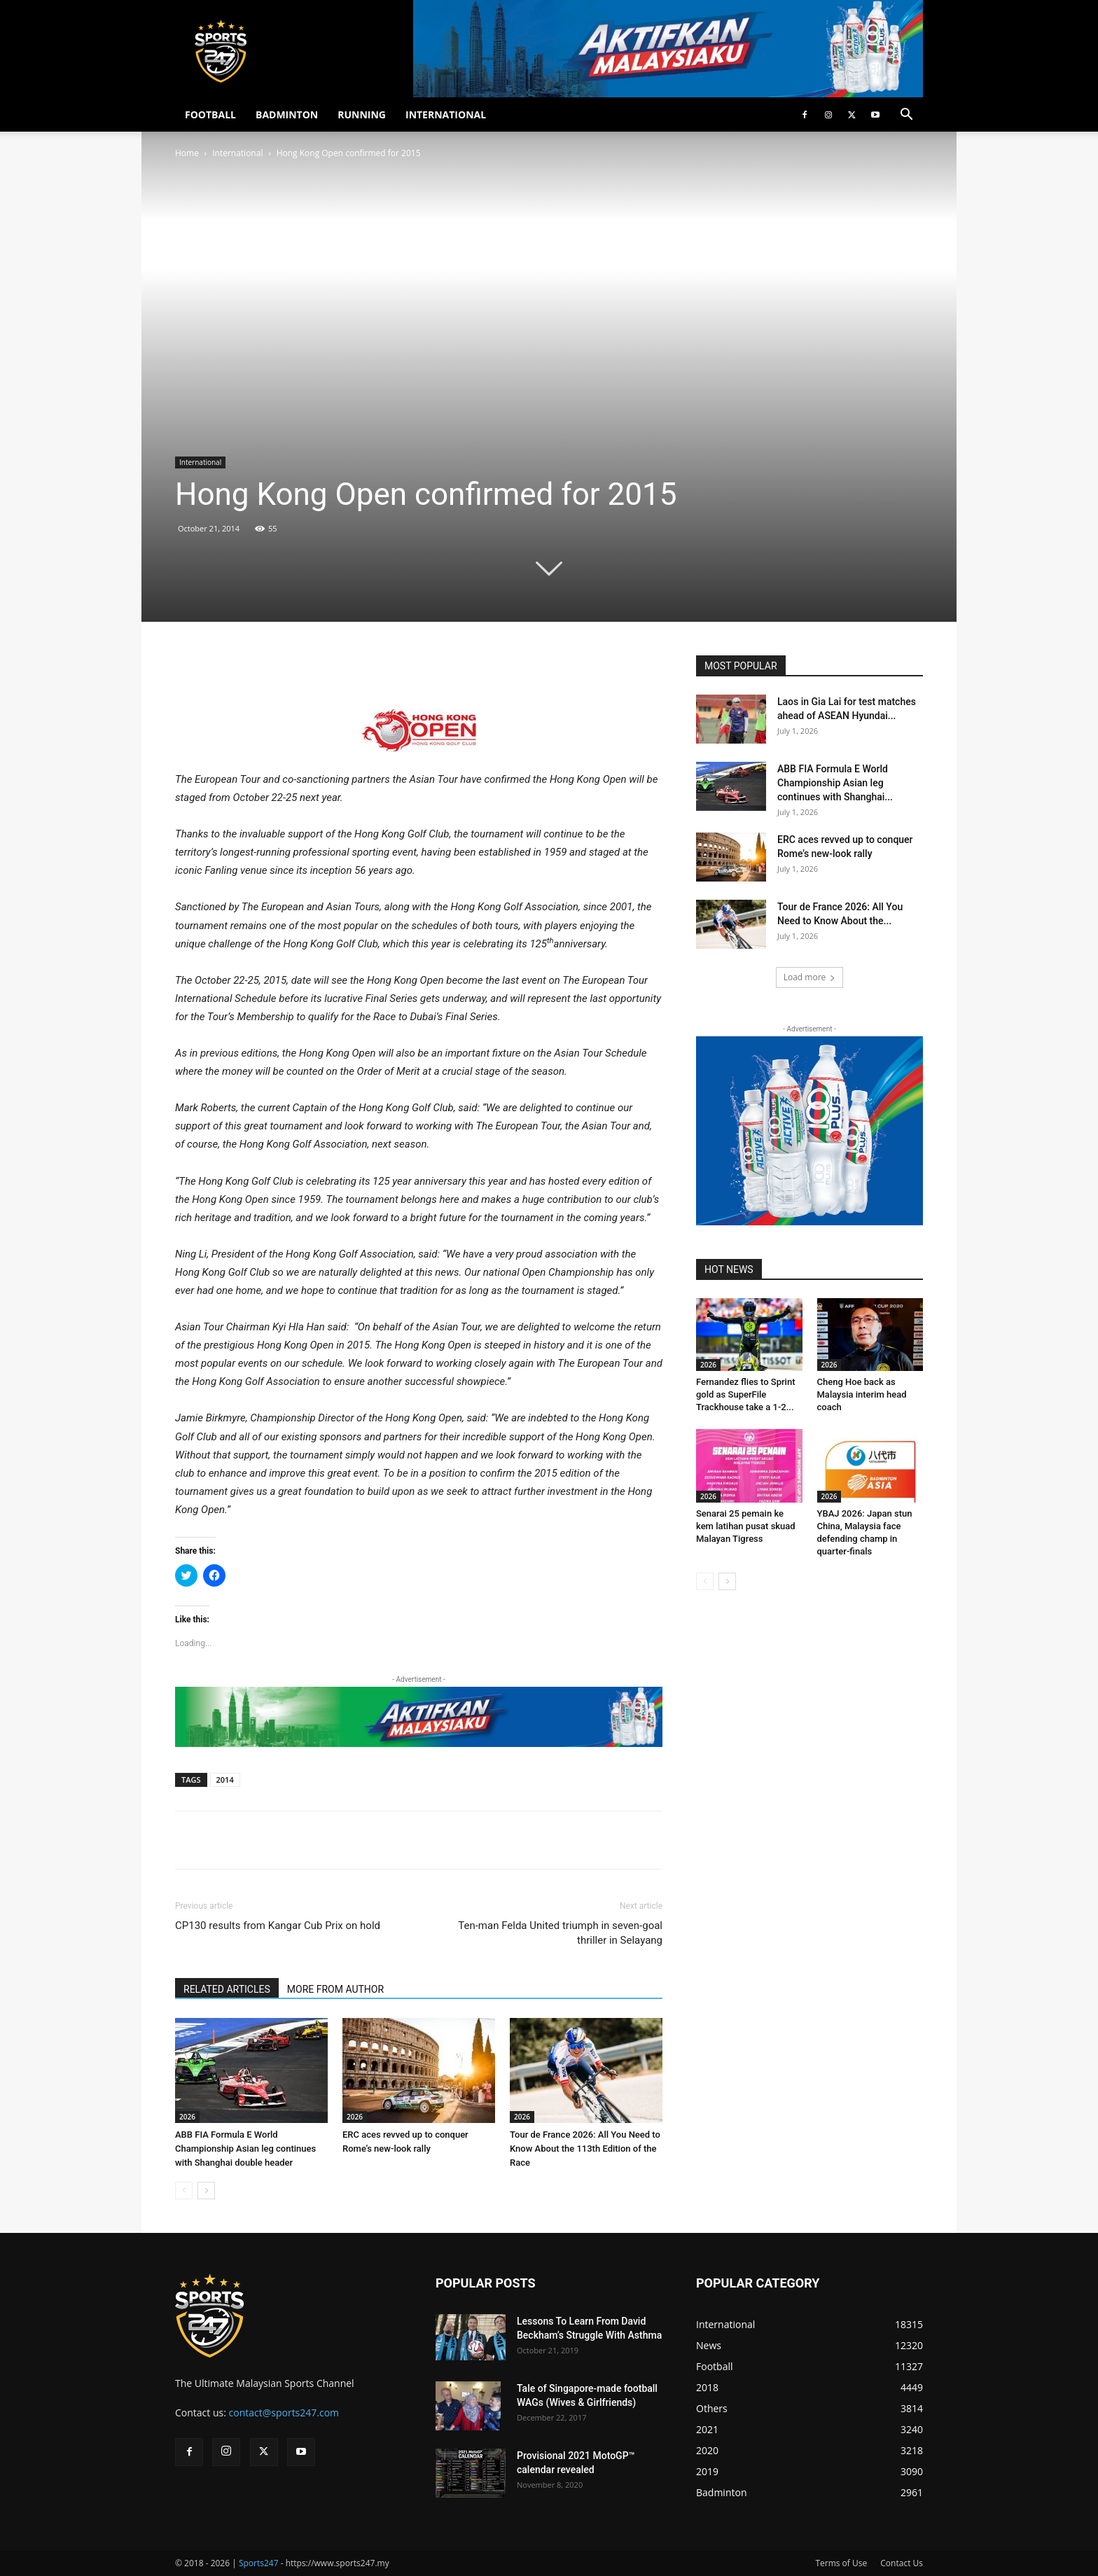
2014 (225, 1779)
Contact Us (901, 2563)
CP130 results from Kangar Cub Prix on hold (277, 1925)
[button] (906, 116)
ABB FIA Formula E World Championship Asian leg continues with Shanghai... (835, 782)
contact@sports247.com (284, 2412)
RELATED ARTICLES (226, 1989)
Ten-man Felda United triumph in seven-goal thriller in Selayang (560, 1933)
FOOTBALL (210, 114)
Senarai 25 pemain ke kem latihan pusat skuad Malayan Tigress (745, 1526)
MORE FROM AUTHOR (335, 1989)
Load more (810, 977)
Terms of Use (841, 2563)
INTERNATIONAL (445, 114)
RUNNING (362, 114)
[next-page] (206, 2190)
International (237, 153)
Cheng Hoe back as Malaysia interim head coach (862, 1394)
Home (187, 153)
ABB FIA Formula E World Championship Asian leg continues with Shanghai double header (245, 2148)
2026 (187, 2117)
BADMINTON (287, 114)
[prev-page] (184, 2190)
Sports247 (259, 2563)
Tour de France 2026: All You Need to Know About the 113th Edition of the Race (585, 2148)
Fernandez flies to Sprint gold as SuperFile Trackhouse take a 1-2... (745, 1394)
